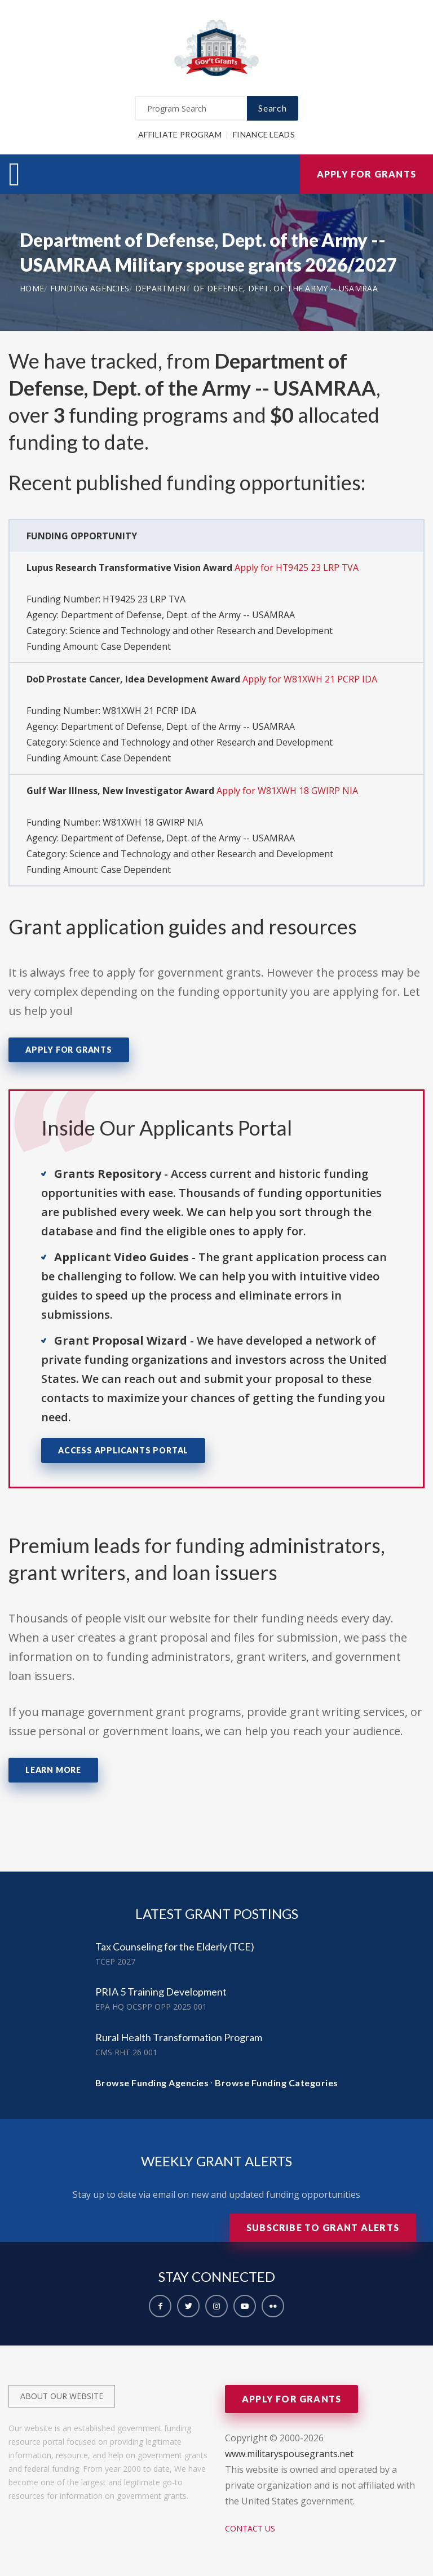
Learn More (53, 1770)
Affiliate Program (180, 134)
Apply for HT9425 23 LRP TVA (297, 567)
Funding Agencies (90, 288)
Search (272, 108)
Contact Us (250, 2528)
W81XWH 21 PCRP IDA (149, 710)
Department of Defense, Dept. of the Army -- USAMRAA (256, 288)
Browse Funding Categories (276, 2082)
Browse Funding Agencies (152, 2082)
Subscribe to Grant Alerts (322, 2227)
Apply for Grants (366, 174)
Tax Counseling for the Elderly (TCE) (174, 1946)
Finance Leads (264, 134)
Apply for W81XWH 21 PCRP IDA (310, 679)
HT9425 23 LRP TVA (145, 599)
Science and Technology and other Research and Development (201, 630)
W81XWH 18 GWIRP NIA (153, 822)
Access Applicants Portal (123, 1450)
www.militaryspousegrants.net (289, 2454)
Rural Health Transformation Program (178, 2037)
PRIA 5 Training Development (161, 1991)
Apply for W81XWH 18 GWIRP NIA (287, 790)
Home (32, 288)
